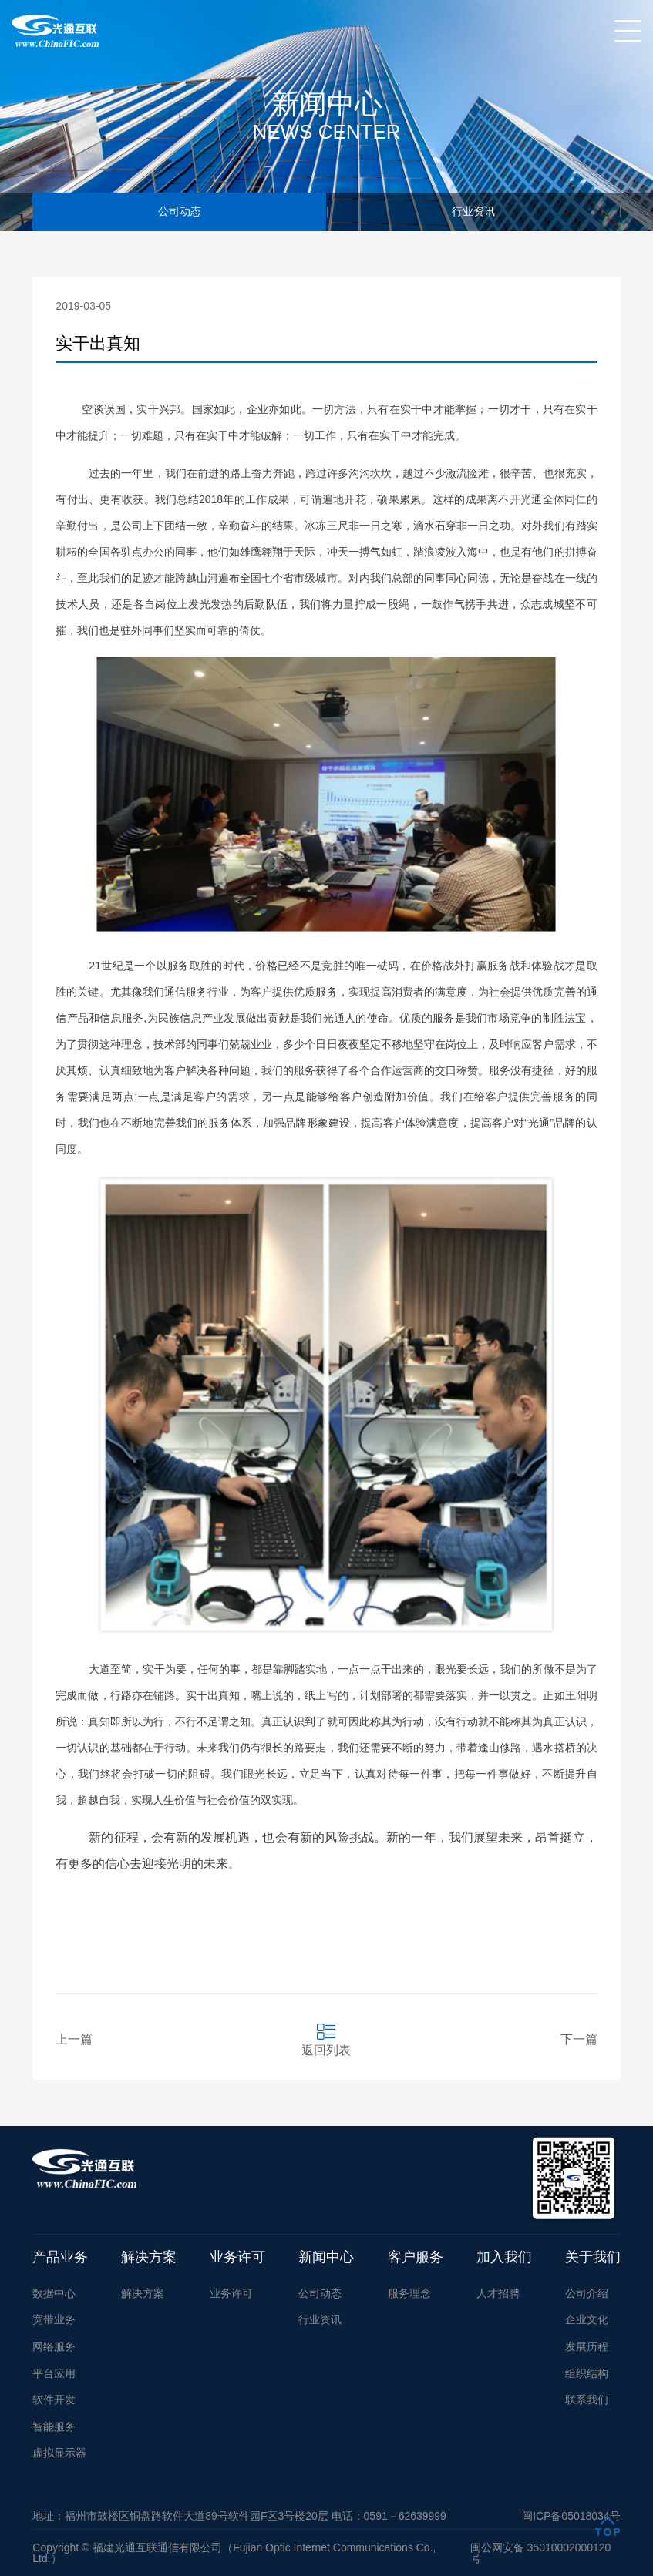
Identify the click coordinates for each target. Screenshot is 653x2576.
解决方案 (149, 2257)
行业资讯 (473, 212)
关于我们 (593, 2257)
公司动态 (179, 212)
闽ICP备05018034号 (571, 2516)
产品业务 (60, 2257)
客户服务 (415, 2257)
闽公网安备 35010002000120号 (540, 2553)
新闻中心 (326, 2257)
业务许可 (237, 2257)
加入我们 (504, 2257)
